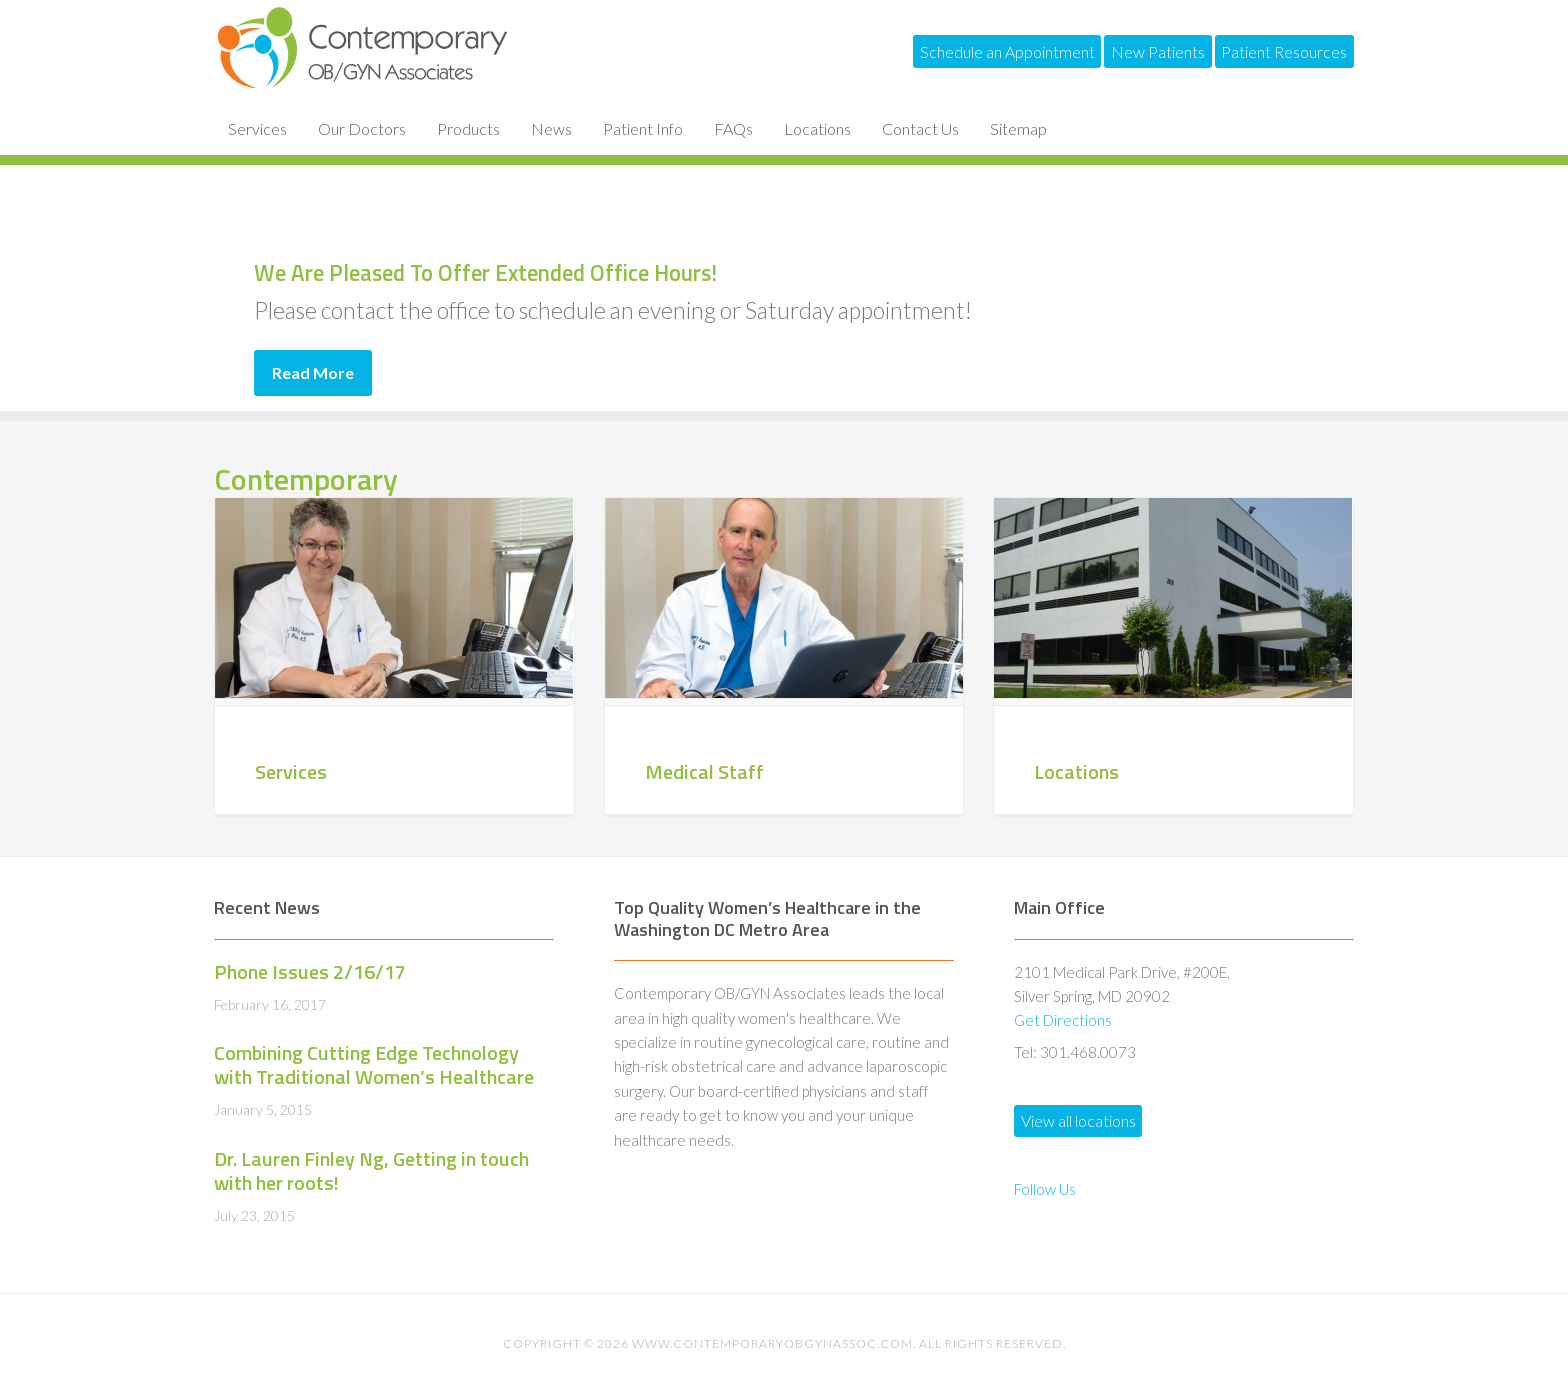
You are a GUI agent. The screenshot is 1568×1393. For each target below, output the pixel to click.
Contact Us (920, 128)
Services (257, 128)
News (551, 128)
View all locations (1089, 1127)
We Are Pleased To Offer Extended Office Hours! (754, 262)
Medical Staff (704, 771)
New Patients (1124, 51)
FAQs (733, 128)
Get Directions (1063, 1020)
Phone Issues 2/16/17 (310, 971)
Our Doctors (362, 128)
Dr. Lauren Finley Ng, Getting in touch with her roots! (371, 1170)
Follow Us (1045, 1203)
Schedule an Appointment (950, 51)
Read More (313, 372)
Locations (817, 128)
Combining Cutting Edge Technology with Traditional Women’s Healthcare (374, 1064)
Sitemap (1018, 128)
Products (468, 128)
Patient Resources (1273, 51)
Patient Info (643, 128)
